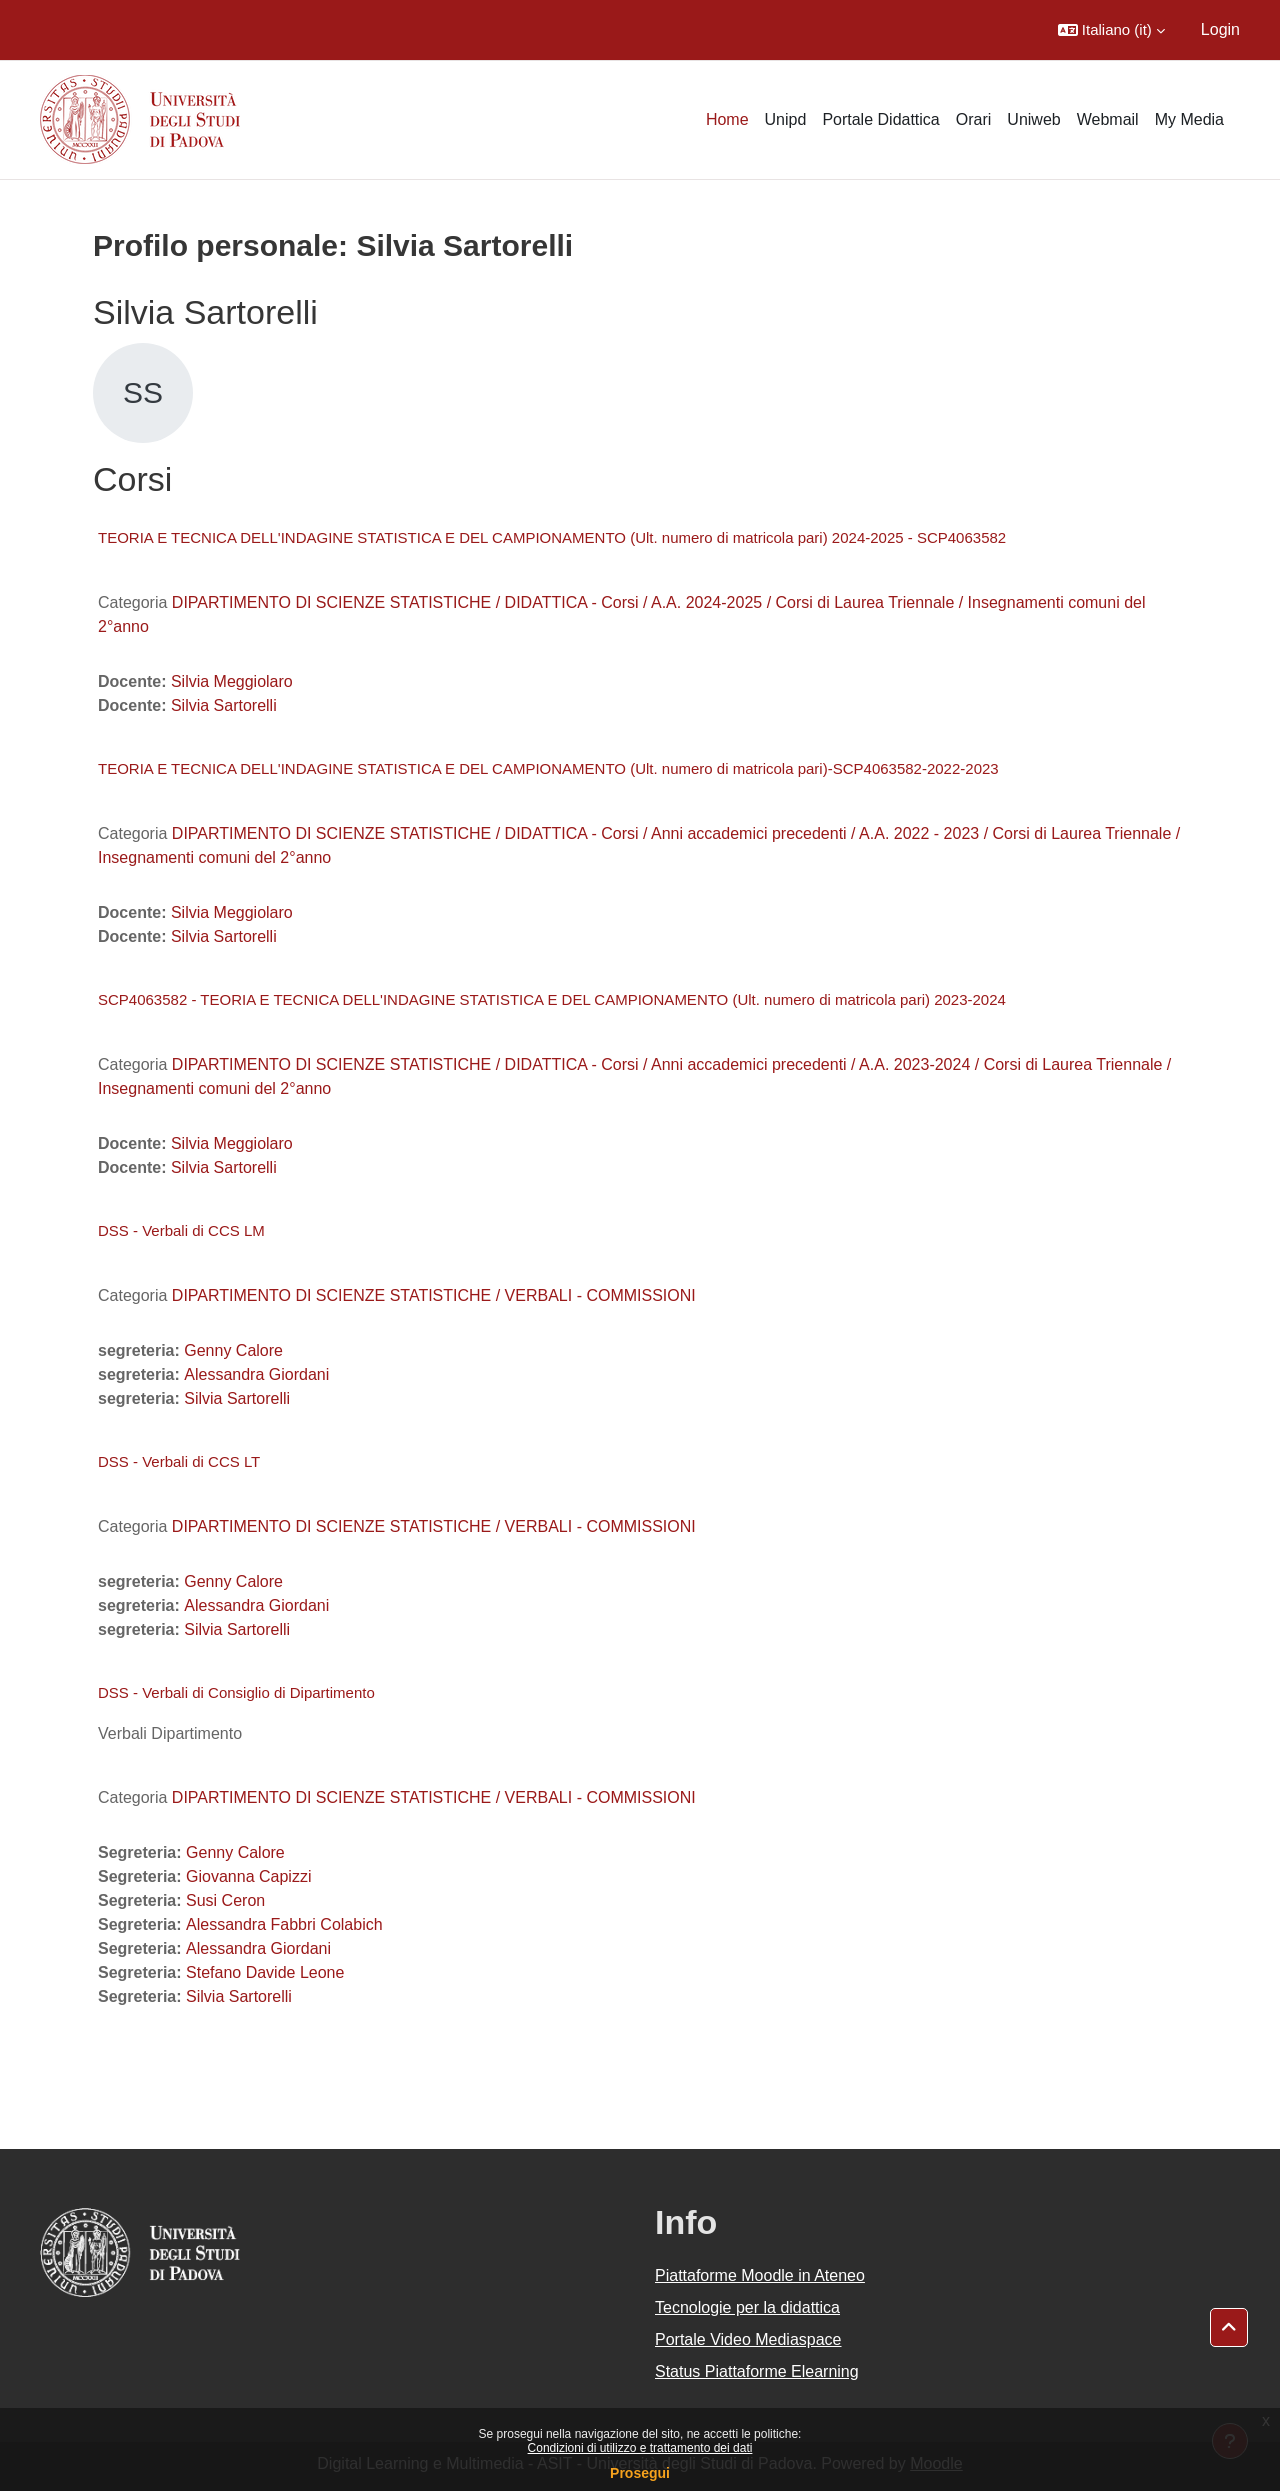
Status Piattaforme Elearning (757, 2371)
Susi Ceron (225, 1900)
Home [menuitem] (727, 119)
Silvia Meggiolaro (232, 681)
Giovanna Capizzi (248, 1876)
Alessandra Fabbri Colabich (284, 1924)
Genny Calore (233, 1350)
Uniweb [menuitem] (1033, 119)
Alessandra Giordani (256, 1374)
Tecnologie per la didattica (747, 2307)
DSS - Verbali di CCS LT (179, 1461)
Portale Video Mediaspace (748, 2339)
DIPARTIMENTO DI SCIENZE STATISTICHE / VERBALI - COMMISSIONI (434, 1295)
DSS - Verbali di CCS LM (181, 1230)
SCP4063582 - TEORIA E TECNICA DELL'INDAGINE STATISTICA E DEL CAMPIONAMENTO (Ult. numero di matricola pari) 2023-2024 (552, 999)
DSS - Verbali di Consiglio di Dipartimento (236, 1692)
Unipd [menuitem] (786, 119)
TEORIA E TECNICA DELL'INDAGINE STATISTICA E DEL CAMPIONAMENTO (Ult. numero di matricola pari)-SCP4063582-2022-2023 (548, 768)
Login (1220, 29)
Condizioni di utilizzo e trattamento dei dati (640, 2448)
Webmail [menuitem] (1108, 119)
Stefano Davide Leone (265, 1972)
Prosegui (640, 2473)
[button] (1111, 30)
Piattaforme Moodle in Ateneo (760, 2275)
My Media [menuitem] (1189, 119)
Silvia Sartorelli (224, 705)
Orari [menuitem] (974, 119)
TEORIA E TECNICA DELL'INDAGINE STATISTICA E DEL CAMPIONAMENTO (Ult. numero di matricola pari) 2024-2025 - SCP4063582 (552, 537)
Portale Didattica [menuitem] (880, 119)
